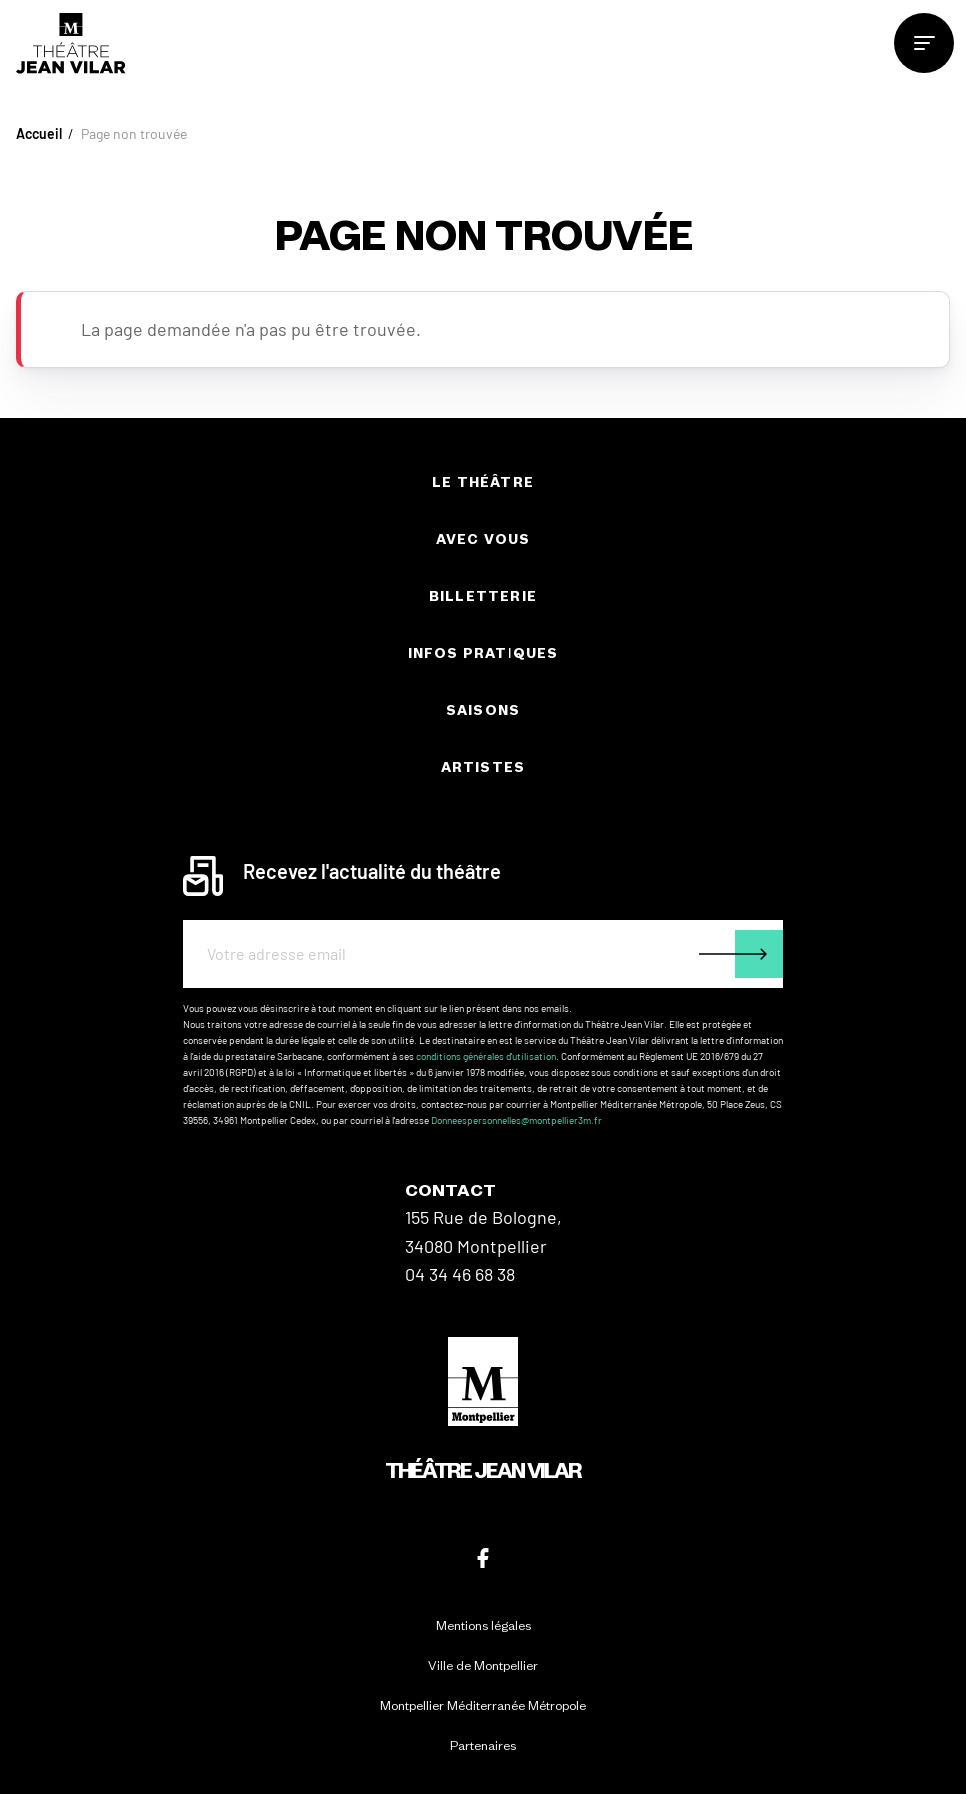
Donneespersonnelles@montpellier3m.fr (516, 1120)
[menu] (924, 43)
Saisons (483, 710)
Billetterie (483, 596)
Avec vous (483, 539)
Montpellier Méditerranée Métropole (483, 1705)
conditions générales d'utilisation (486, 1056)
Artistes (483, 767)
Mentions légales (483, 1625)
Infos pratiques (483, 653)
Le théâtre (483, 482)
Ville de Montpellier (483, 1665)
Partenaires (483, 1745)
